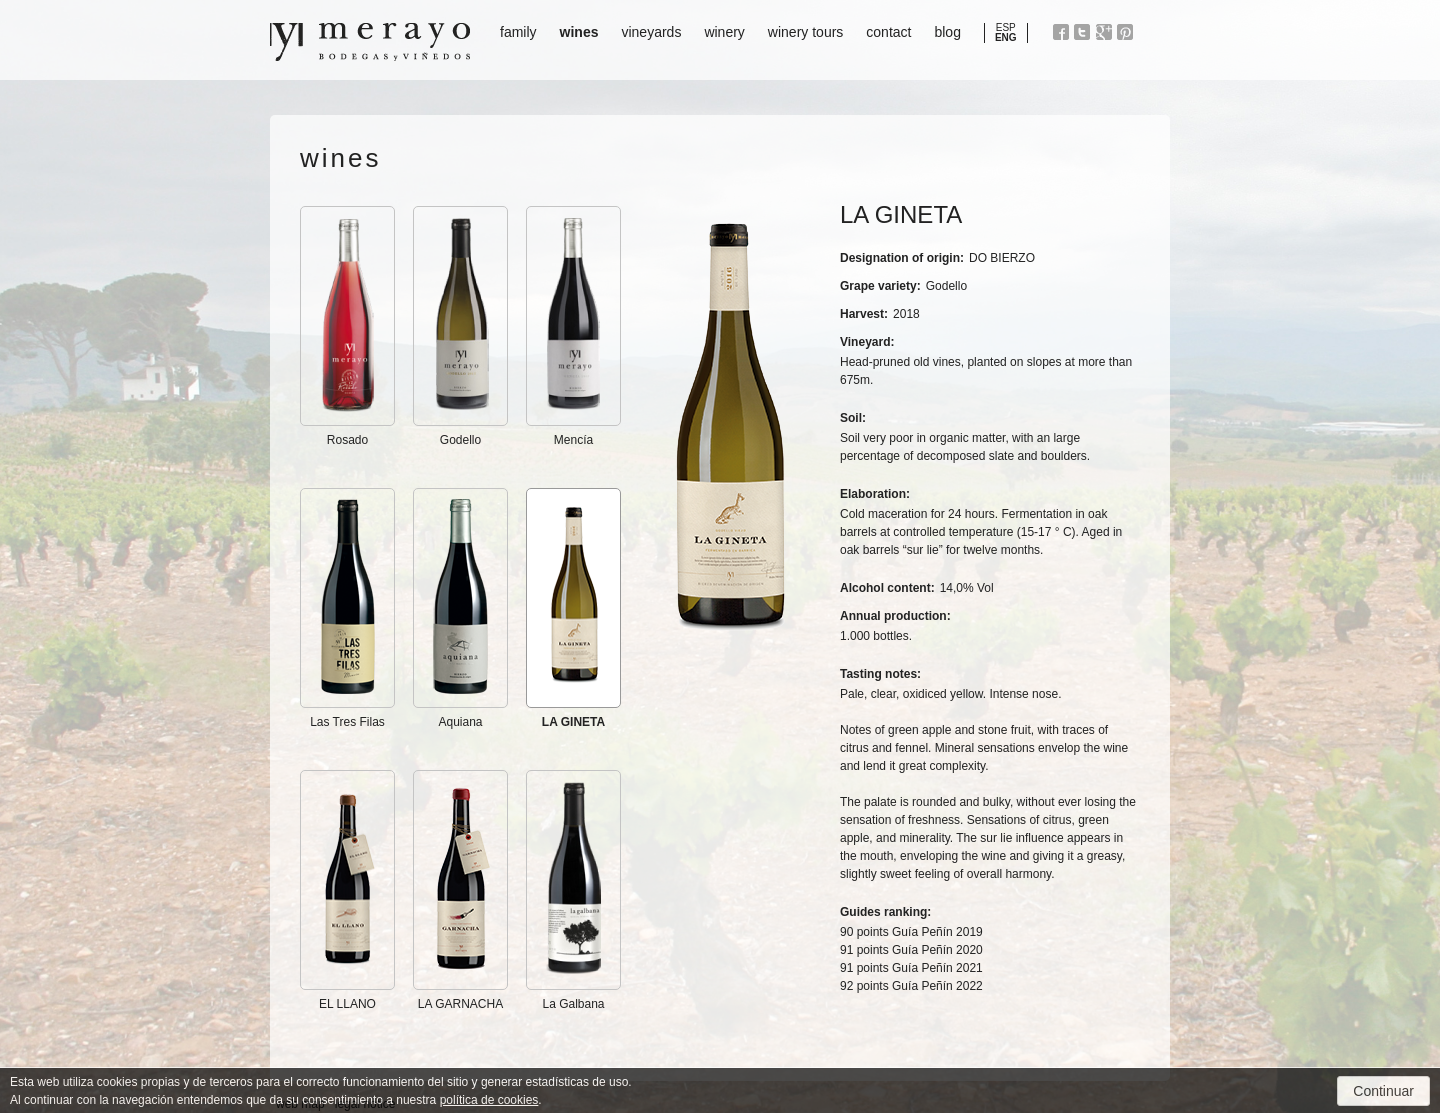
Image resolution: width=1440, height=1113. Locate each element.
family (518, 32)
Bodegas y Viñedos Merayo (370, 42)
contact (888, 32)
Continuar (1383, 1091)
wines (579, 32)
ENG (1006, 37)
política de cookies (489, 1100)
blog (947, 32)
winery (724, 32)
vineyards (651, 32)
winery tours (805, 32)
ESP (1006, 27)
